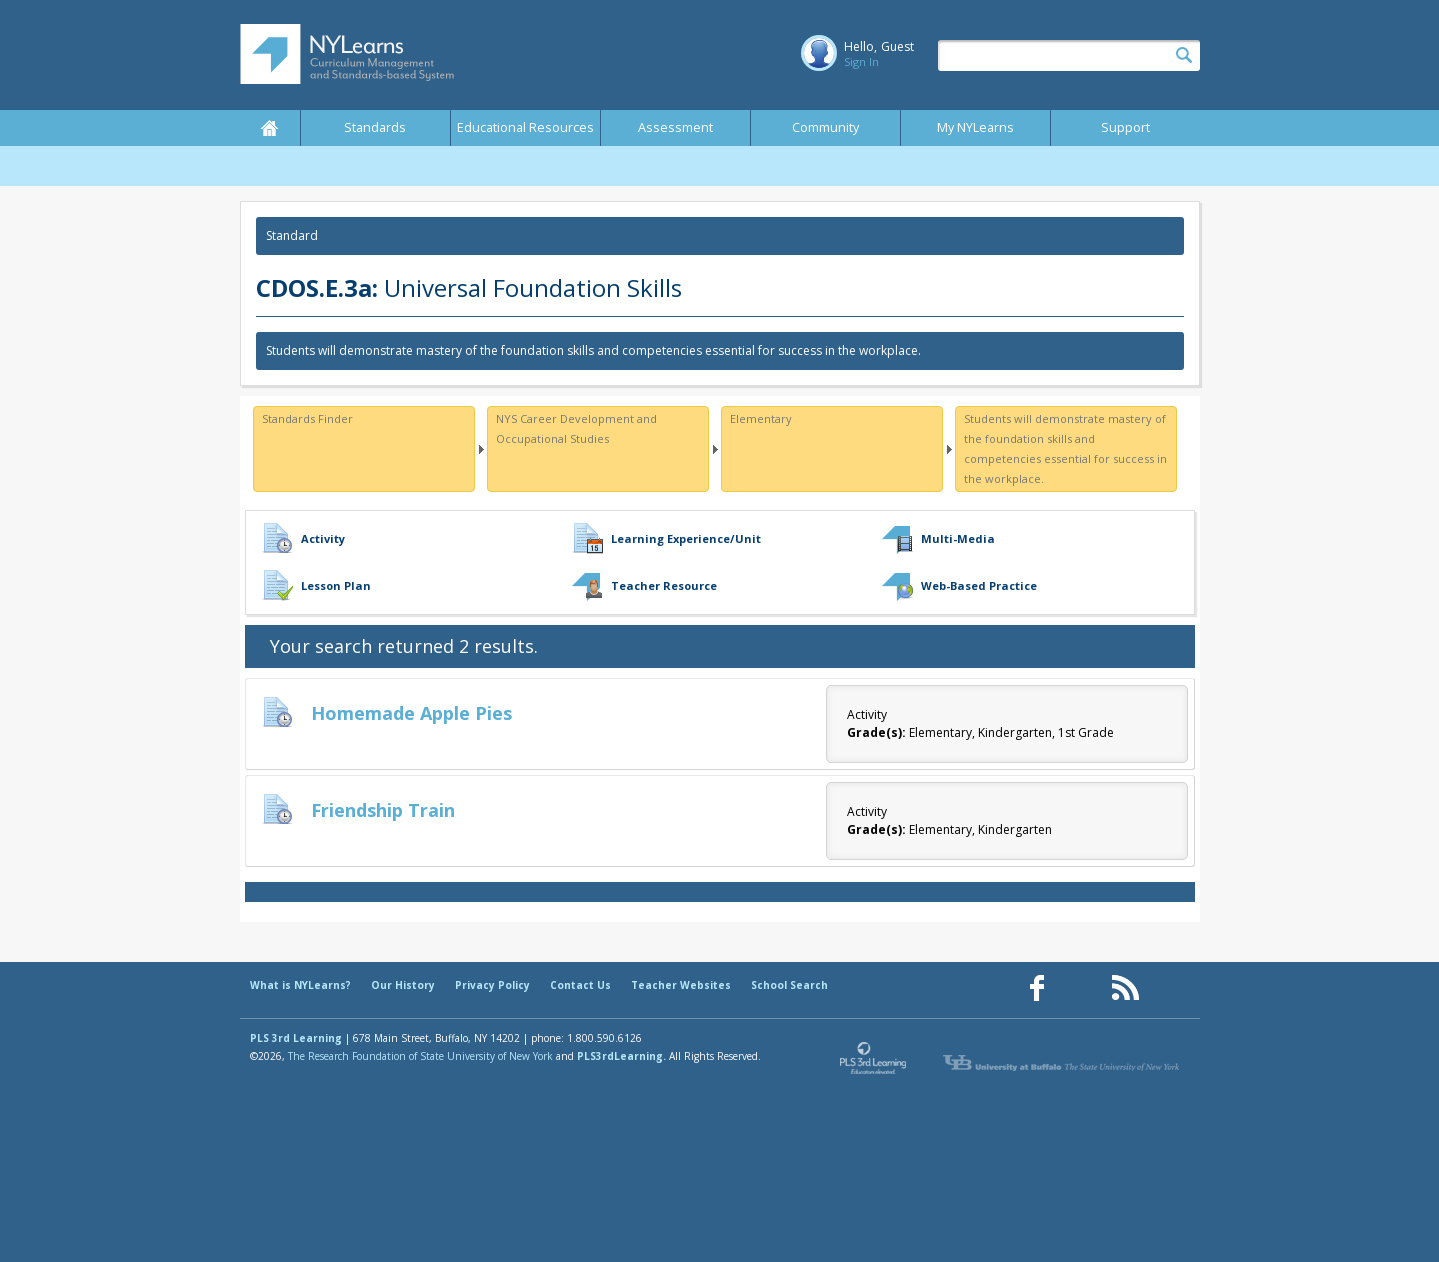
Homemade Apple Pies (411, 713)
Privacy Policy (492, 985)
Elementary (761, 418)
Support (1125, 127)
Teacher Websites (681, 985)
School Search (789, 985)
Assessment (675, 127)
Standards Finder (307, 418)
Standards (375, 127)
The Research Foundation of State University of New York (420, 1056)
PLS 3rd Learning (296, 1038)
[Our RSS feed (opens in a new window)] (1125, 988)
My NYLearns (975, 127)
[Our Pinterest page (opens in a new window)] (1081, 988)
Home (270, 128)
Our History (403, 985)
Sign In (861, 61)
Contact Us (580, 985)
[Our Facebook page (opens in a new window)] (1037, 988)
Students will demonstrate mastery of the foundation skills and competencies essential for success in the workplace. (1065, 448)
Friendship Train (383, 810)
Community (825, 127)
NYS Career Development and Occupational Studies (576, 428)
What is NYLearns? (300, 985)
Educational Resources (525, 127)
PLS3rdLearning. (621, 1056)
